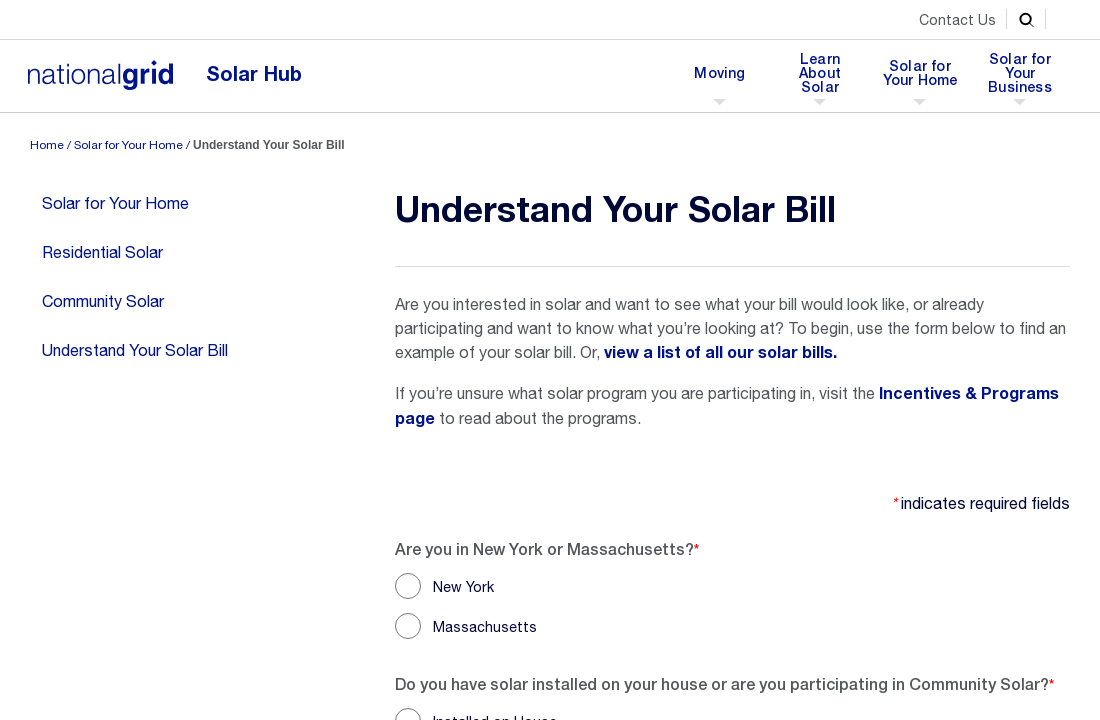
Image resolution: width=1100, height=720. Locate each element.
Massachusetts (485, 627)
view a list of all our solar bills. (720, 353)
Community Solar (103, 301)
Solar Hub (254, 74)
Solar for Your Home (920, 79)
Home (47, 145)
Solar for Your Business (1020, 79)
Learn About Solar (825, 79)
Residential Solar (102, 252)
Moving (719, 79)
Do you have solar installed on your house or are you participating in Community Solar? (722, 683)
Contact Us (957, 20)
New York (463, 587)
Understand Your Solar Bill (135, 350)
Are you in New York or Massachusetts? (544, 548)
